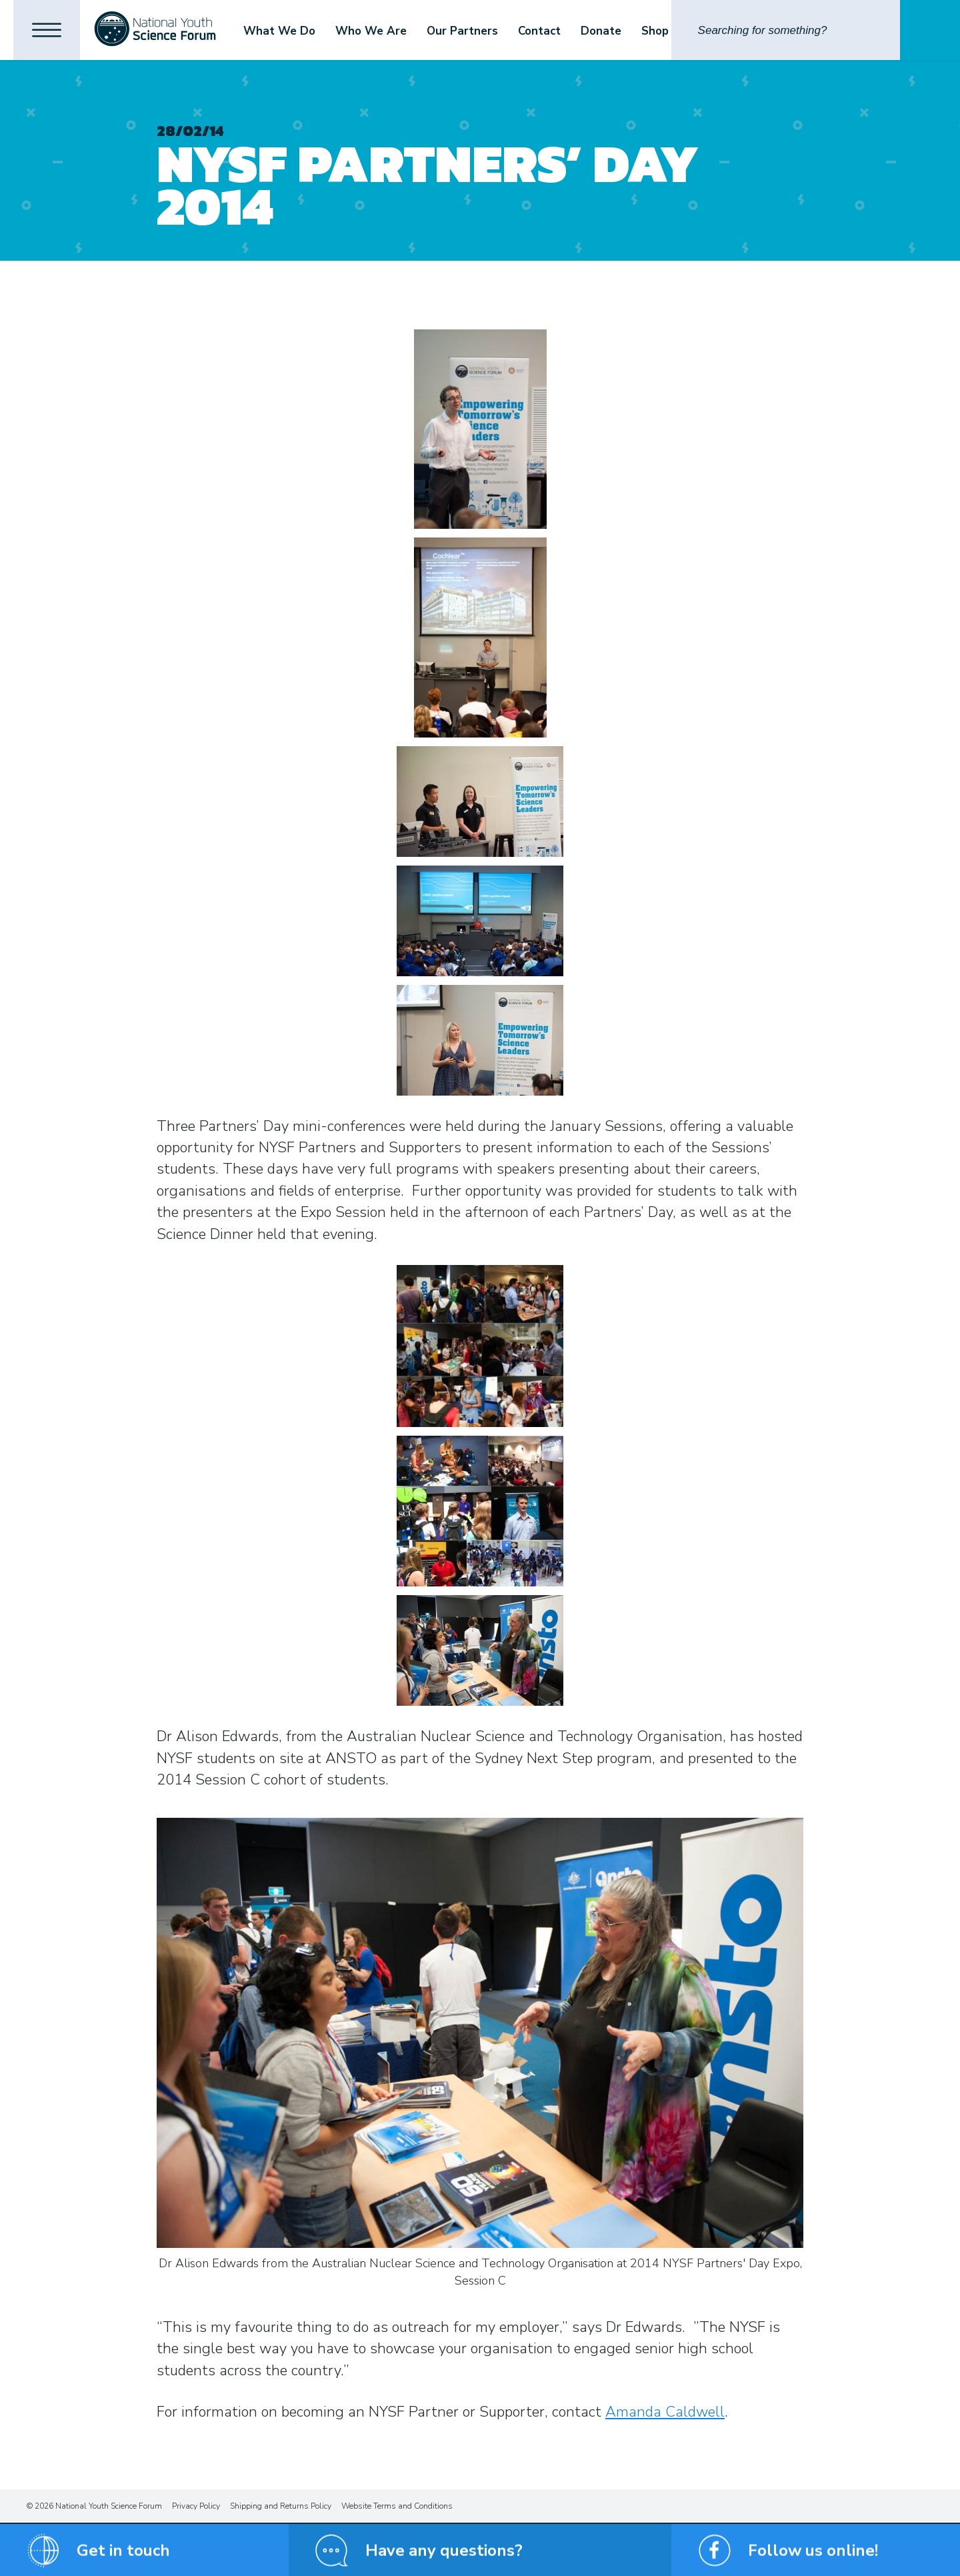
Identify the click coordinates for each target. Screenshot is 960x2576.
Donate (601, 31)
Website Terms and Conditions (397, 2506)
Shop (655, 31)
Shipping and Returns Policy (280, 2506)
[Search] (785, 30)
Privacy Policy (196, 2506)
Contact (539, 31)
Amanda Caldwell (665, 2412)
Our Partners (462, 31)
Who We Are (371, 31)
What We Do (279, 31)
